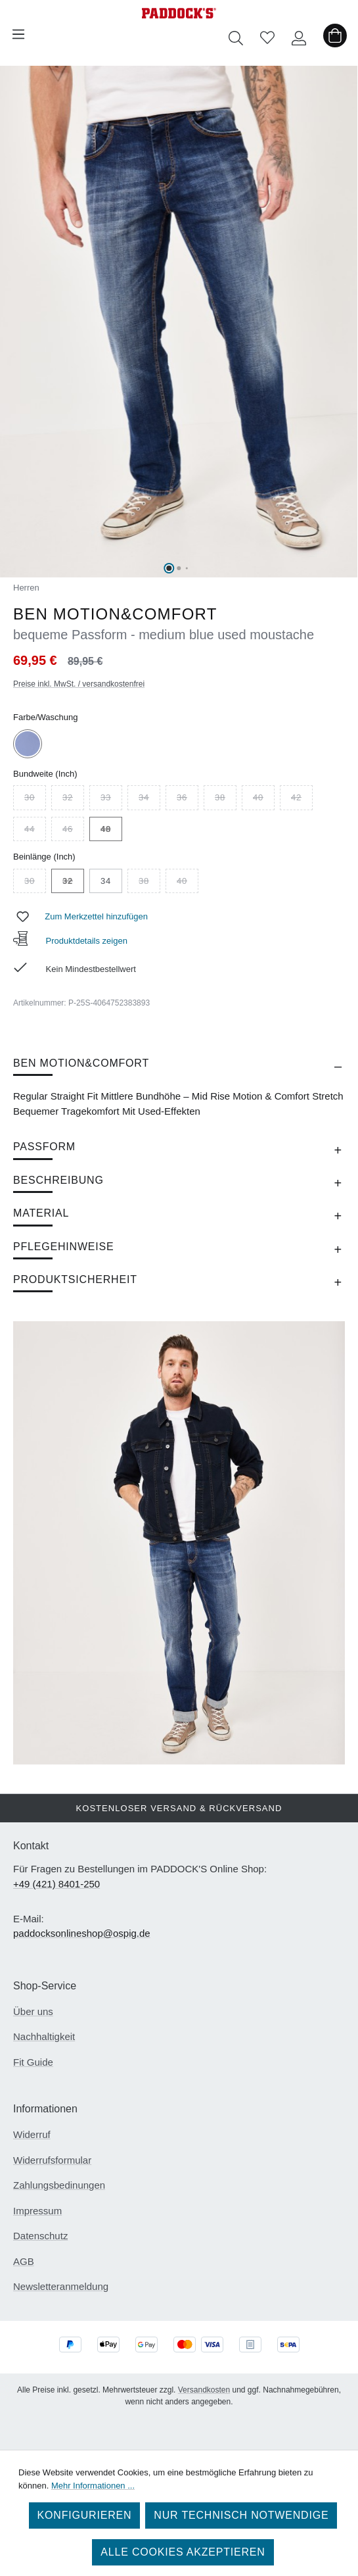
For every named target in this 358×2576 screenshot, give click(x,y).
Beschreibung (58, 1180)
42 (302, 799)
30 (35, 799)
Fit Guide (33, 2062)
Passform (44, 1146)
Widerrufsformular (52, 2160)
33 (111, 799)
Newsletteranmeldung (60, 2286)
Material (41, 1213)
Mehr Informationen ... (93, 2486)
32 (73, 799)
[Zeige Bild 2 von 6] (179, 568)
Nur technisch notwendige (241, 2515)
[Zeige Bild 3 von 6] (187, 568)
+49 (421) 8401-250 (56, 1883)
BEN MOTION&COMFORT (81, 1063)
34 (149, 799)
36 (187, 799)
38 (225, 799)
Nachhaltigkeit (44, 2036)
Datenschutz (40, 2235)
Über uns (33, 2011)
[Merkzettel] (267, 34)
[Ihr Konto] (299, 34)
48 (111, 831)
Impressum (37, 2210)
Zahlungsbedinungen (59, 2185)
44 (35, 831)
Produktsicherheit (75, 1279)
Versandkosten (204, 2389)
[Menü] (18, 34)
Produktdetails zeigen (70, 941)
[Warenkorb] (335, 34)
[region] (179, 321)
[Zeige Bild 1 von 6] (168, 568)
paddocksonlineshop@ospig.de (81, 1933)
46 (73, 831)
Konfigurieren (84, 2515)
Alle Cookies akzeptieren (183, 2552)
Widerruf (32, 2134)
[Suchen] (236, 34)
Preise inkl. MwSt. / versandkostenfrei (79, 684)
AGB (23, 2261)
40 (264, 799)
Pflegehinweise (63, 1246)
